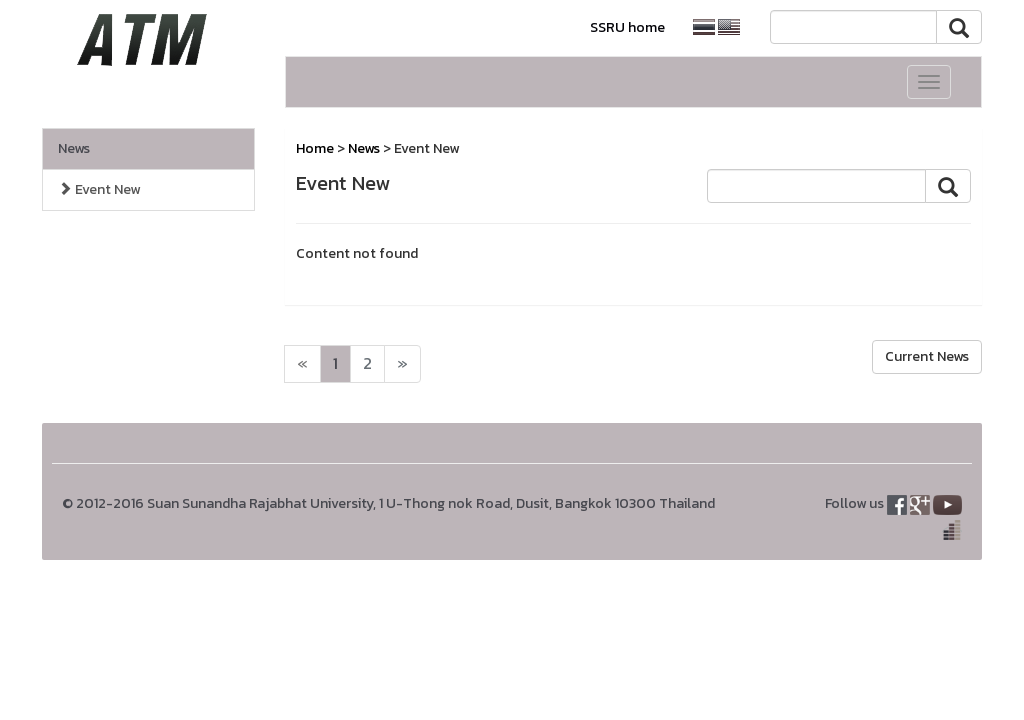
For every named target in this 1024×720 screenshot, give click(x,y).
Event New (99, 189)
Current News (927, 356)
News (74, 148)
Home (315, 148)
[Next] (302, 364)
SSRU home (627, 27)
